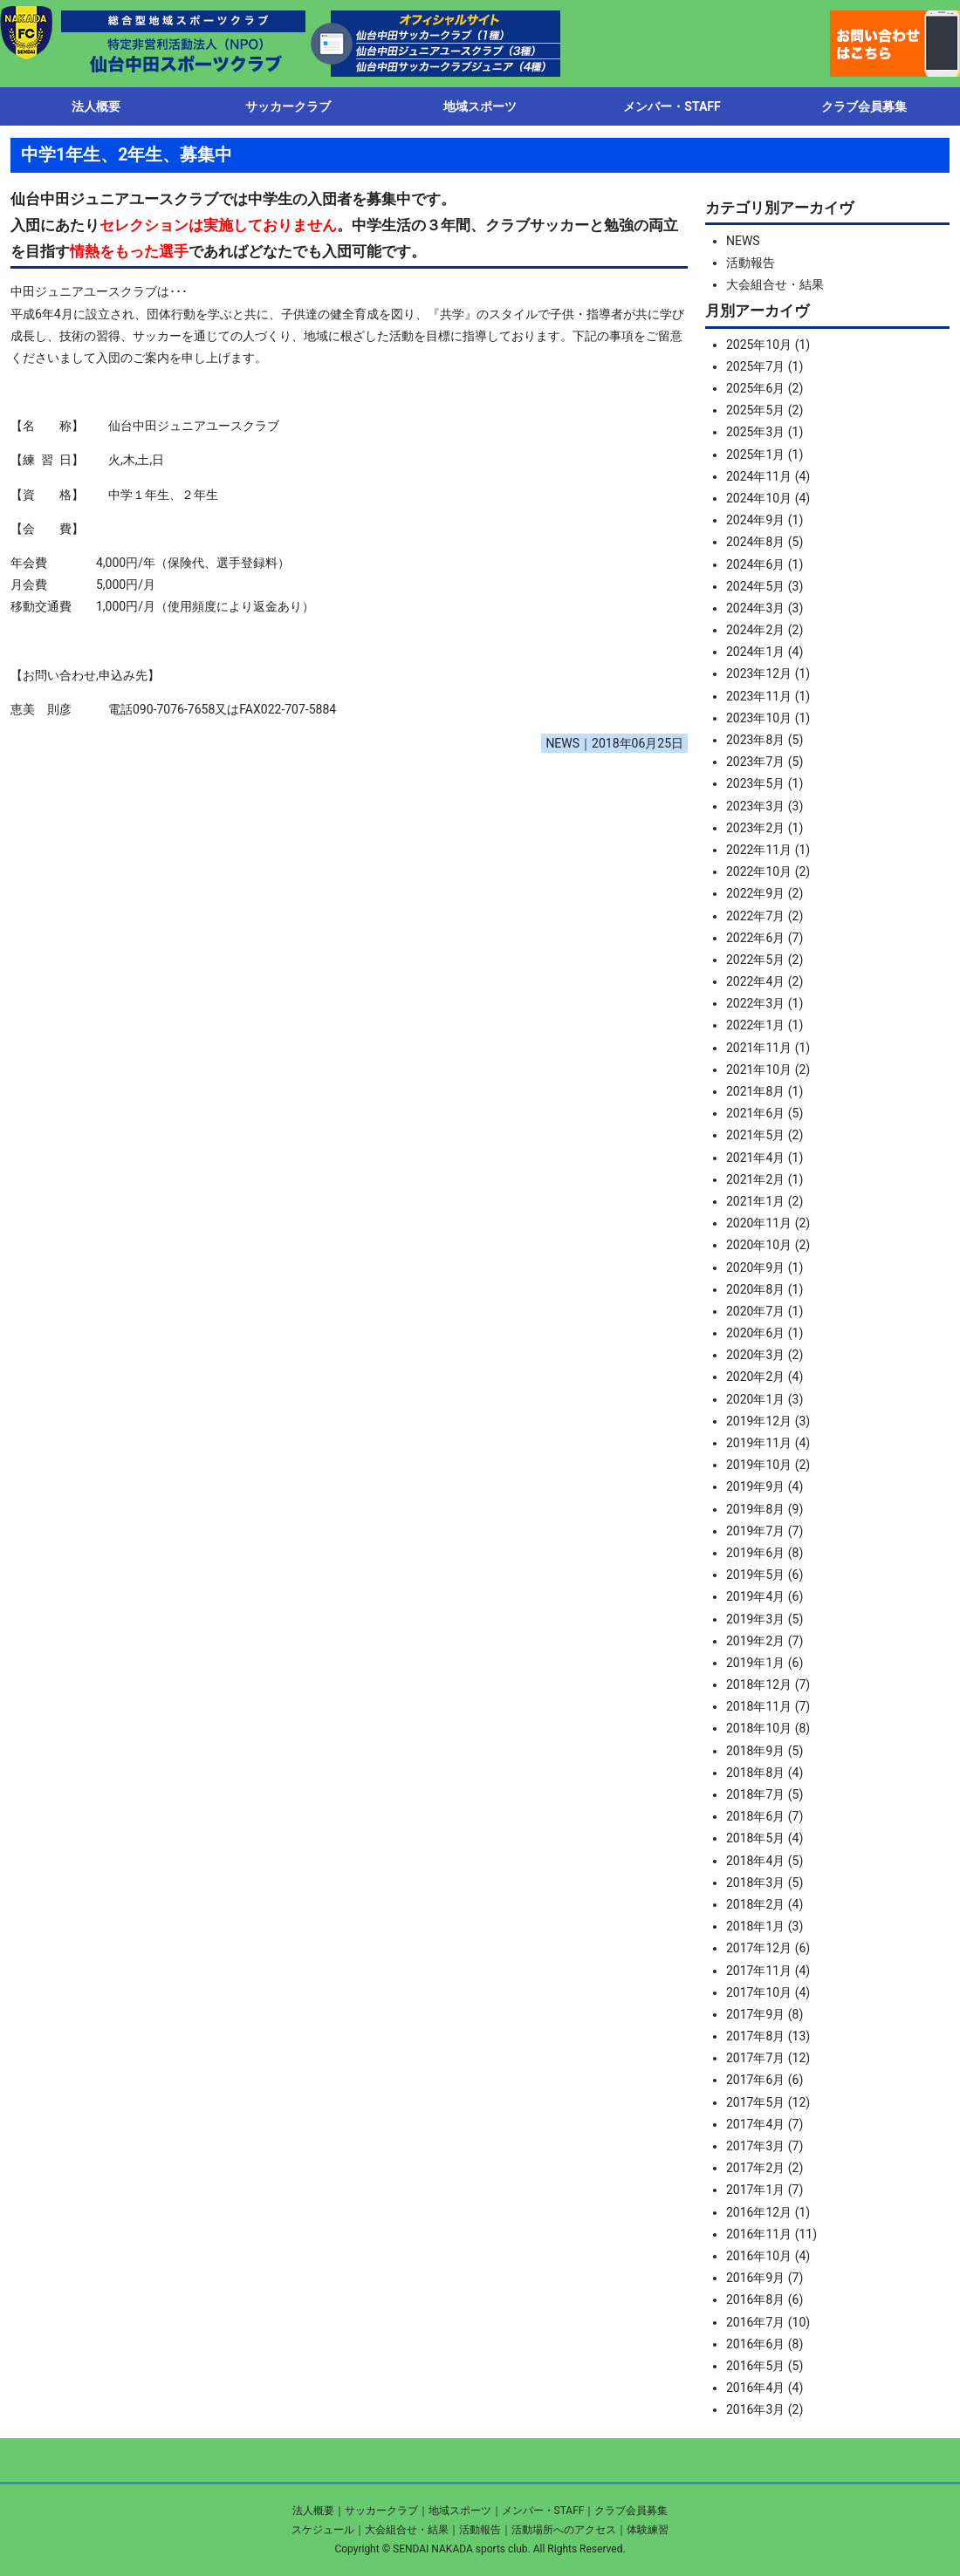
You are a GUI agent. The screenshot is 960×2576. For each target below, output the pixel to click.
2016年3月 (755, 2409)
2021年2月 (755, 1179)
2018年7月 (755, 1794)
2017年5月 (755, 2102)
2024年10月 (759, 498)
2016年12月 (759, 2212)
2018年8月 (755, 1773)
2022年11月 (759, 850)
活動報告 (750, 263)
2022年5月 (755, 960)
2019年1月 (755, 1663)
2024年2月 (755, 630)
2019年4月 (755, 1596)
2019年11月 (759, 1443)
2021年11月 (759, 1048)
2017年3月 (755, 2146)
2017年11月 (759, 1971)
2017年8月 (755, 2036)
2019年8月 (755, 1509)
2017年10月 (759, 1992)
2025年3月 (755, 432)
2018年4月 (755, 1861)
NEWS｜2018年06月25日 (614, 743)
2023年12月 (759, 673)
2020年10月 (759, 1245)
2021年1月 (755, 1201)
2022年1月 (755, 1025)
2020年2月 (755, 1377)
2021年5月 (755, 1135)
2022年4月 (755, 981)
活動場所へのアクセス (563, 2530)
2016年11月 (759, 2234)
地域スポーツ (460, 2510)
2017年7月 (755, 2058)
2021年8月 (755, 1091)
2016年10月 (759, 2256)
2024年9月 (755, 520)
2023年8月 (755, 740)
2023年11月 (759, 696)
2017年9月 (755, 2014)
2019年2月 (755, 1641)
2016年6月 (755, 2344)
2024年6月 (755, 564)
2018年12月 (759, 1684)
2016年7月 (755, 2322)
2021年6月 (755, 1113)
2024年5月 (755, 586)
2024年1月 (755, 652)
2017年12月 (759, 1948)
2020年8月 (755, 1289)
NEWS (743, 241)
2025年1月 (755, 454)
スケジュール (322, 2530)
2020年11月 (759, 1223)
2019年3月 (755, 1619)
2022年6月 (755, 938)
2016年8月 (755, 2299)
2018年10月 (759, 1728)
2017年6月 (755, 2080)
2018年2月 (755, 1904)
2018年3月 (755, 1882)
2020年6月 (755, 1333)
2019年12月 (759, 1421)
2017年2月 (755, 2168)
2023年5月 (755, 783)
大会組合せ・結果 (775, 284)
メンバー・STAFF (543, 2510)
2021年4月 (755, 1158)
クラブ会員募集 (631, 2510)
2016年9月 (755, 2278)
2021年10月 (759, 1069)
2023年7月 (755, 762)
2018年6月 (755, 1816)
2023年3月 (755, 806)
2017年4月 (755, 2124)
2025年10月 (759, 345)
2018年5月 (755, 1838)
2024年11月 (759, 476)
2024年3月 (755, 608)
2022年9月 (755, 893)
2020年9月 (755, 1267)
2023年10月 (759, 718)
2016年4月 (755, 2388)
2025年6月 (755, 388)
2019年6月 (755, 1553)
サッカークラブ (381, 2510)
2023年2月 (755, 828)
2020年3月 (755, 1355)
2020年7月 (755, 1311)
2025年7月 (755, 366)
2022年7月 (755, 916)
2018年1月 (755, 1926)
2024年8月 (755, 542)
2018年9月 (755, 1751)
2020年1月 (755, 1399)
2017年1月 (755, 2190)
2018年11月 (759, 1706)
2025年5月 (755, 410)
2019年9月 (755, 1486)
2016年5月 (755, 2366)
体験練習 (648, 2530)
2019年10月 (759, 1465)
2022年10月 (759, 871)
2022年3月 (755, 1003)
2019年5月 (755, 1575)
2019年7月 (755, 1531)
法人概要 (313, 2510)
